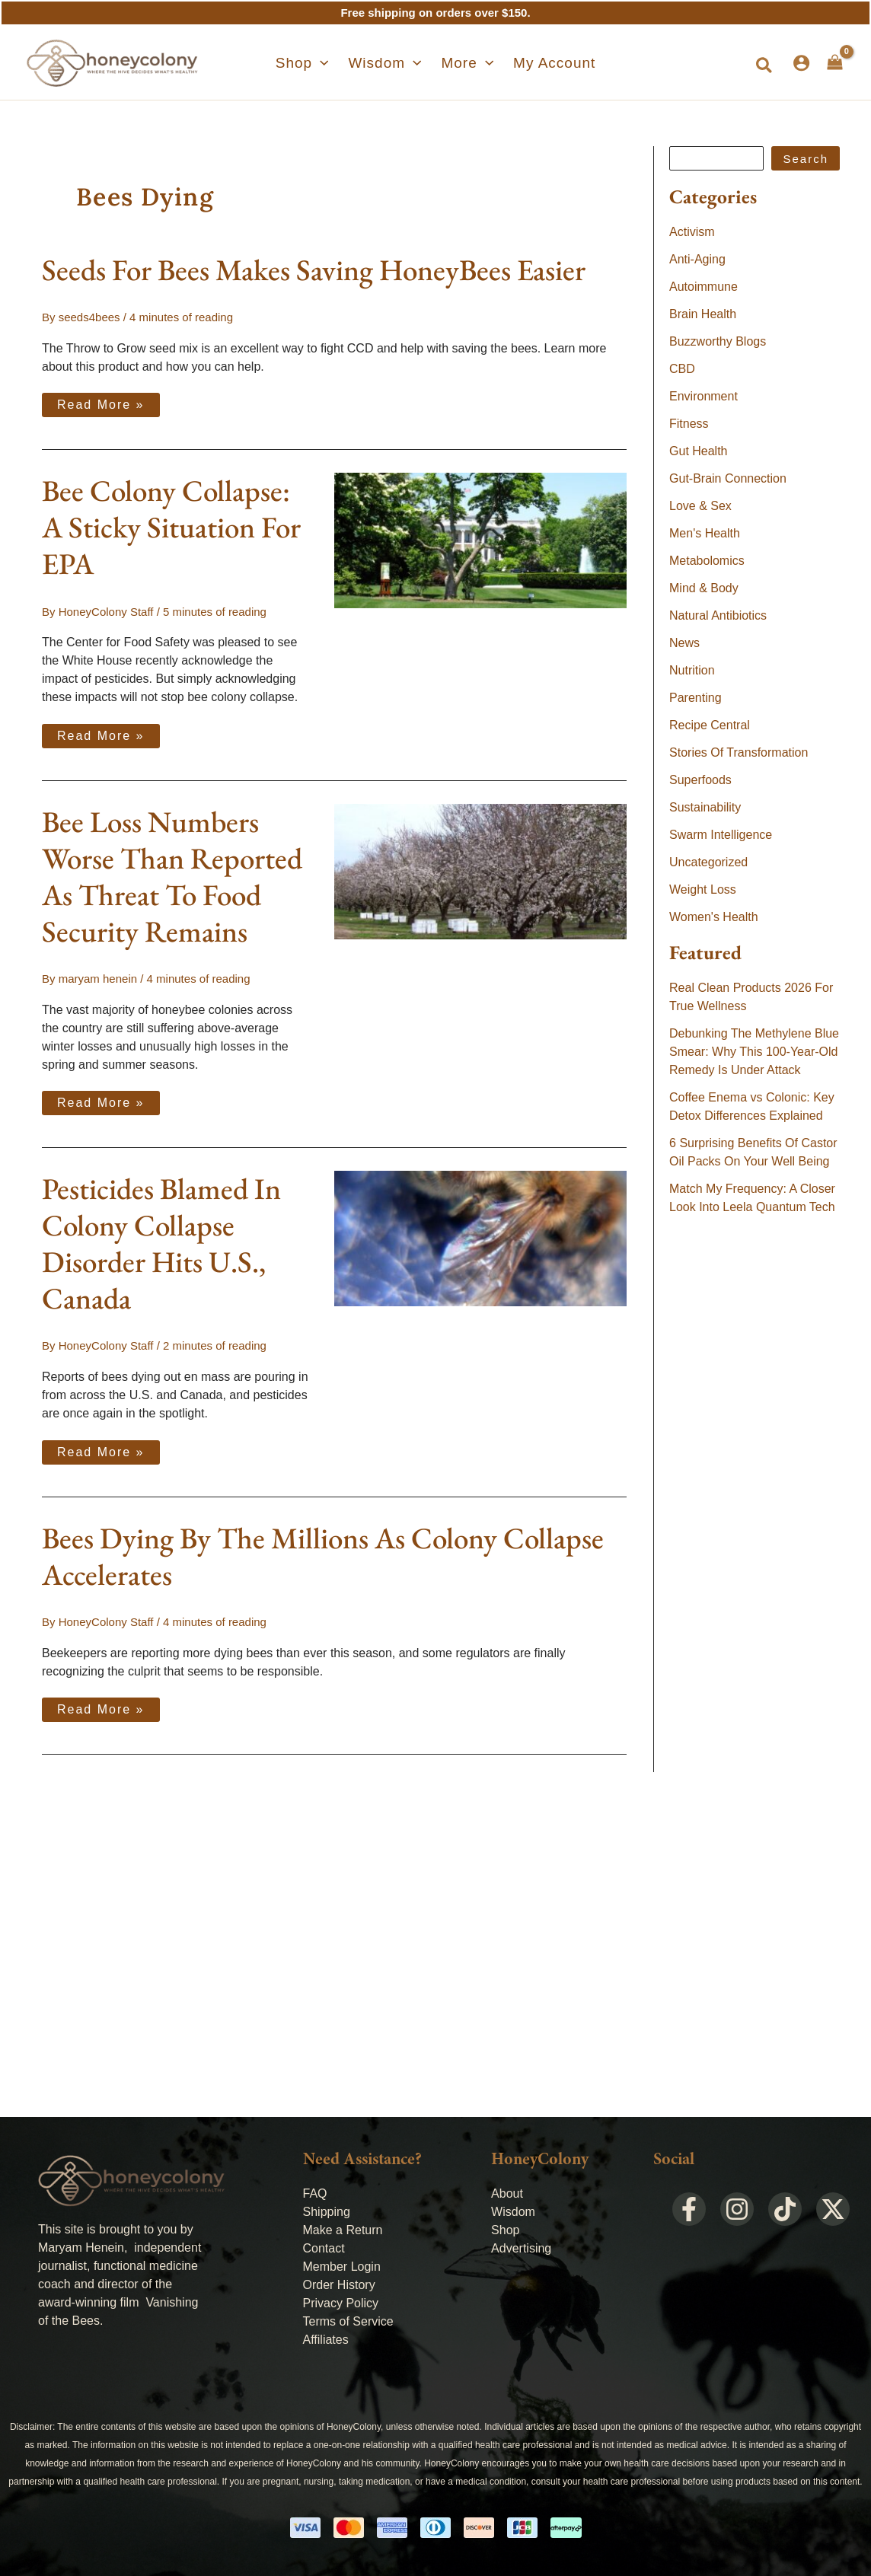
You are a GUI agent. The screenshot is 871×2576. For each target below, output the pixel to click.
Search (805, 158)
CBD (682, 368)
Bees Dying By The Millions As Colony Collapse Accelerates (323, 1556)
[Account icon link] (801, 63)
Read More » (100, 402)
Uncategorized (708, 862)
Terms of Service (348, 2321)
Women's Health (713, 916)
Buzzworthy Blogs (717, 341)
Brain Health (702, 314)
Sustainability (705, 807)
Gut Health (698, 451)
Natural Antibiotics (718, 615)
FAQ (315, 2193)
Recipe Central (709, 725)
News (684, 642)
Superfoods (700, 779)
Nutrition (692, 670)
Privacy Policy (341, 2303)
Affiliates (326, 2339)
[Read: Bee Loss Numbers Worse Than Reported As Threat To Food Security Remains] (480, 870)
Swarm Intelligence (720, 834)
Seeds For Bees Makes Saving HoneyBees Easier (313, 269)
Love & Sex (700, 505)
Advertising (521, 2248)
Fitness (689, 423)
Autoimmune (703, 286)
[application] (332, 63)
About (507, 2193)
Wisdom (513, 2211)
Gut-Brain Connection (727, 478)
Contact (324, 2248)
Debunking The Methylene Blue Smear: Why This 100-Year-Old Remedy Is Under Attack (754, 1051)
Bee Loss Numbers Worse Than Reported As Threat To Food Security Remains (172, 876)
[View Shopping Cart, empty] (834, 62)
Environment (703, 396)
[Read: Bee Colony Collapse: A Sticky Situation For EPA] (480, 539)
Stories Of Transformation (738, 752)
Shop (505, 2230)
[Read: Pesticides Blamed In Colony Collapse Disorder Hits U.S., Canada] (480, 1237)
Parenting (695, 697)
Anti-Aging (697, 259)
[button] (765, 66)
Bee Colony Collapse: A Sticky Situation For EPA (171, 527)
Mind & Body (704, 588)
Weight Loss (702, 889)
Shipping (326, 2211)
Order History (339, 2284)
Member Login (342, 2266)
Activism (692, 231)
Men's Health (704, 533)
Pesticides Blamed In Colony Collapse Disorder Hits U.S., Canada (161, 1243)
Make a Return (343, 2230)
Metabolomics (707, 560)
